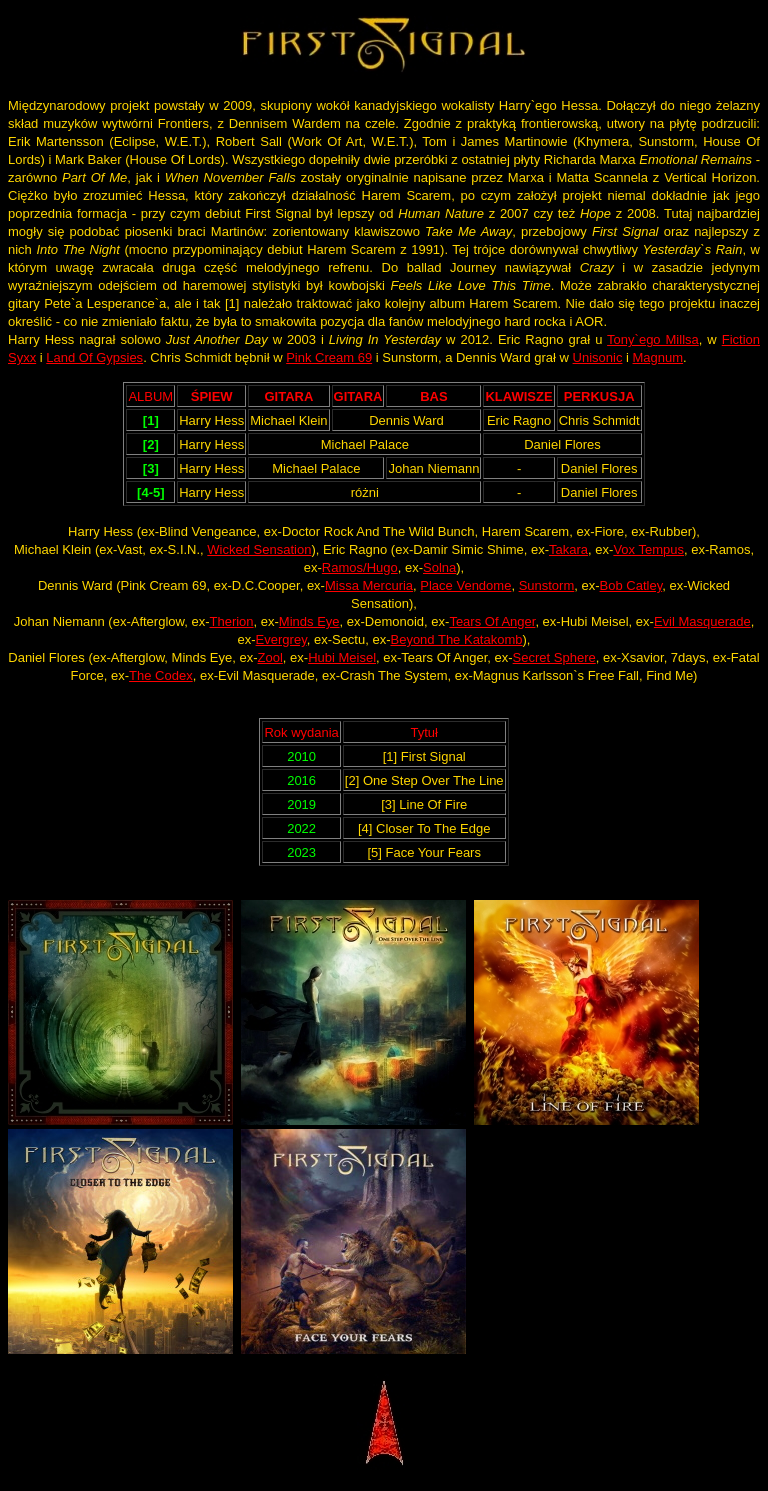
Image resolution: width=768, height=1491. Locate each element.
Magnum (658, 357)
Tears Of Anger (492, 621)
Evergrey (281, 639)
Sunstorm (547, 585)
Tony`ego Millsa (653, 339)
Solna (439, 567)
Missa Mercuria (369, 585)
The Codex (161, 675)
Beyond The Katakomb (456, 639)
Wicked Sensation (259, 549)
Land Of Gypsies (94, 357)
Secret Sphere (554, 657)
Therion (231, 621)
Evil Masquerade (702, 621)
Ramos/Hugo (360, 567)
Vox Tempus (648, 549)
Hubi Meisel (342, 657)
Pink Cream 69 (329, 357)
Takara (568, 549)
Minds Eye (309, 621)
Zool (270, 657)
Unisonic (598, 357)
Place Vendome (465, 585)
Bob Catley (631, 585)
